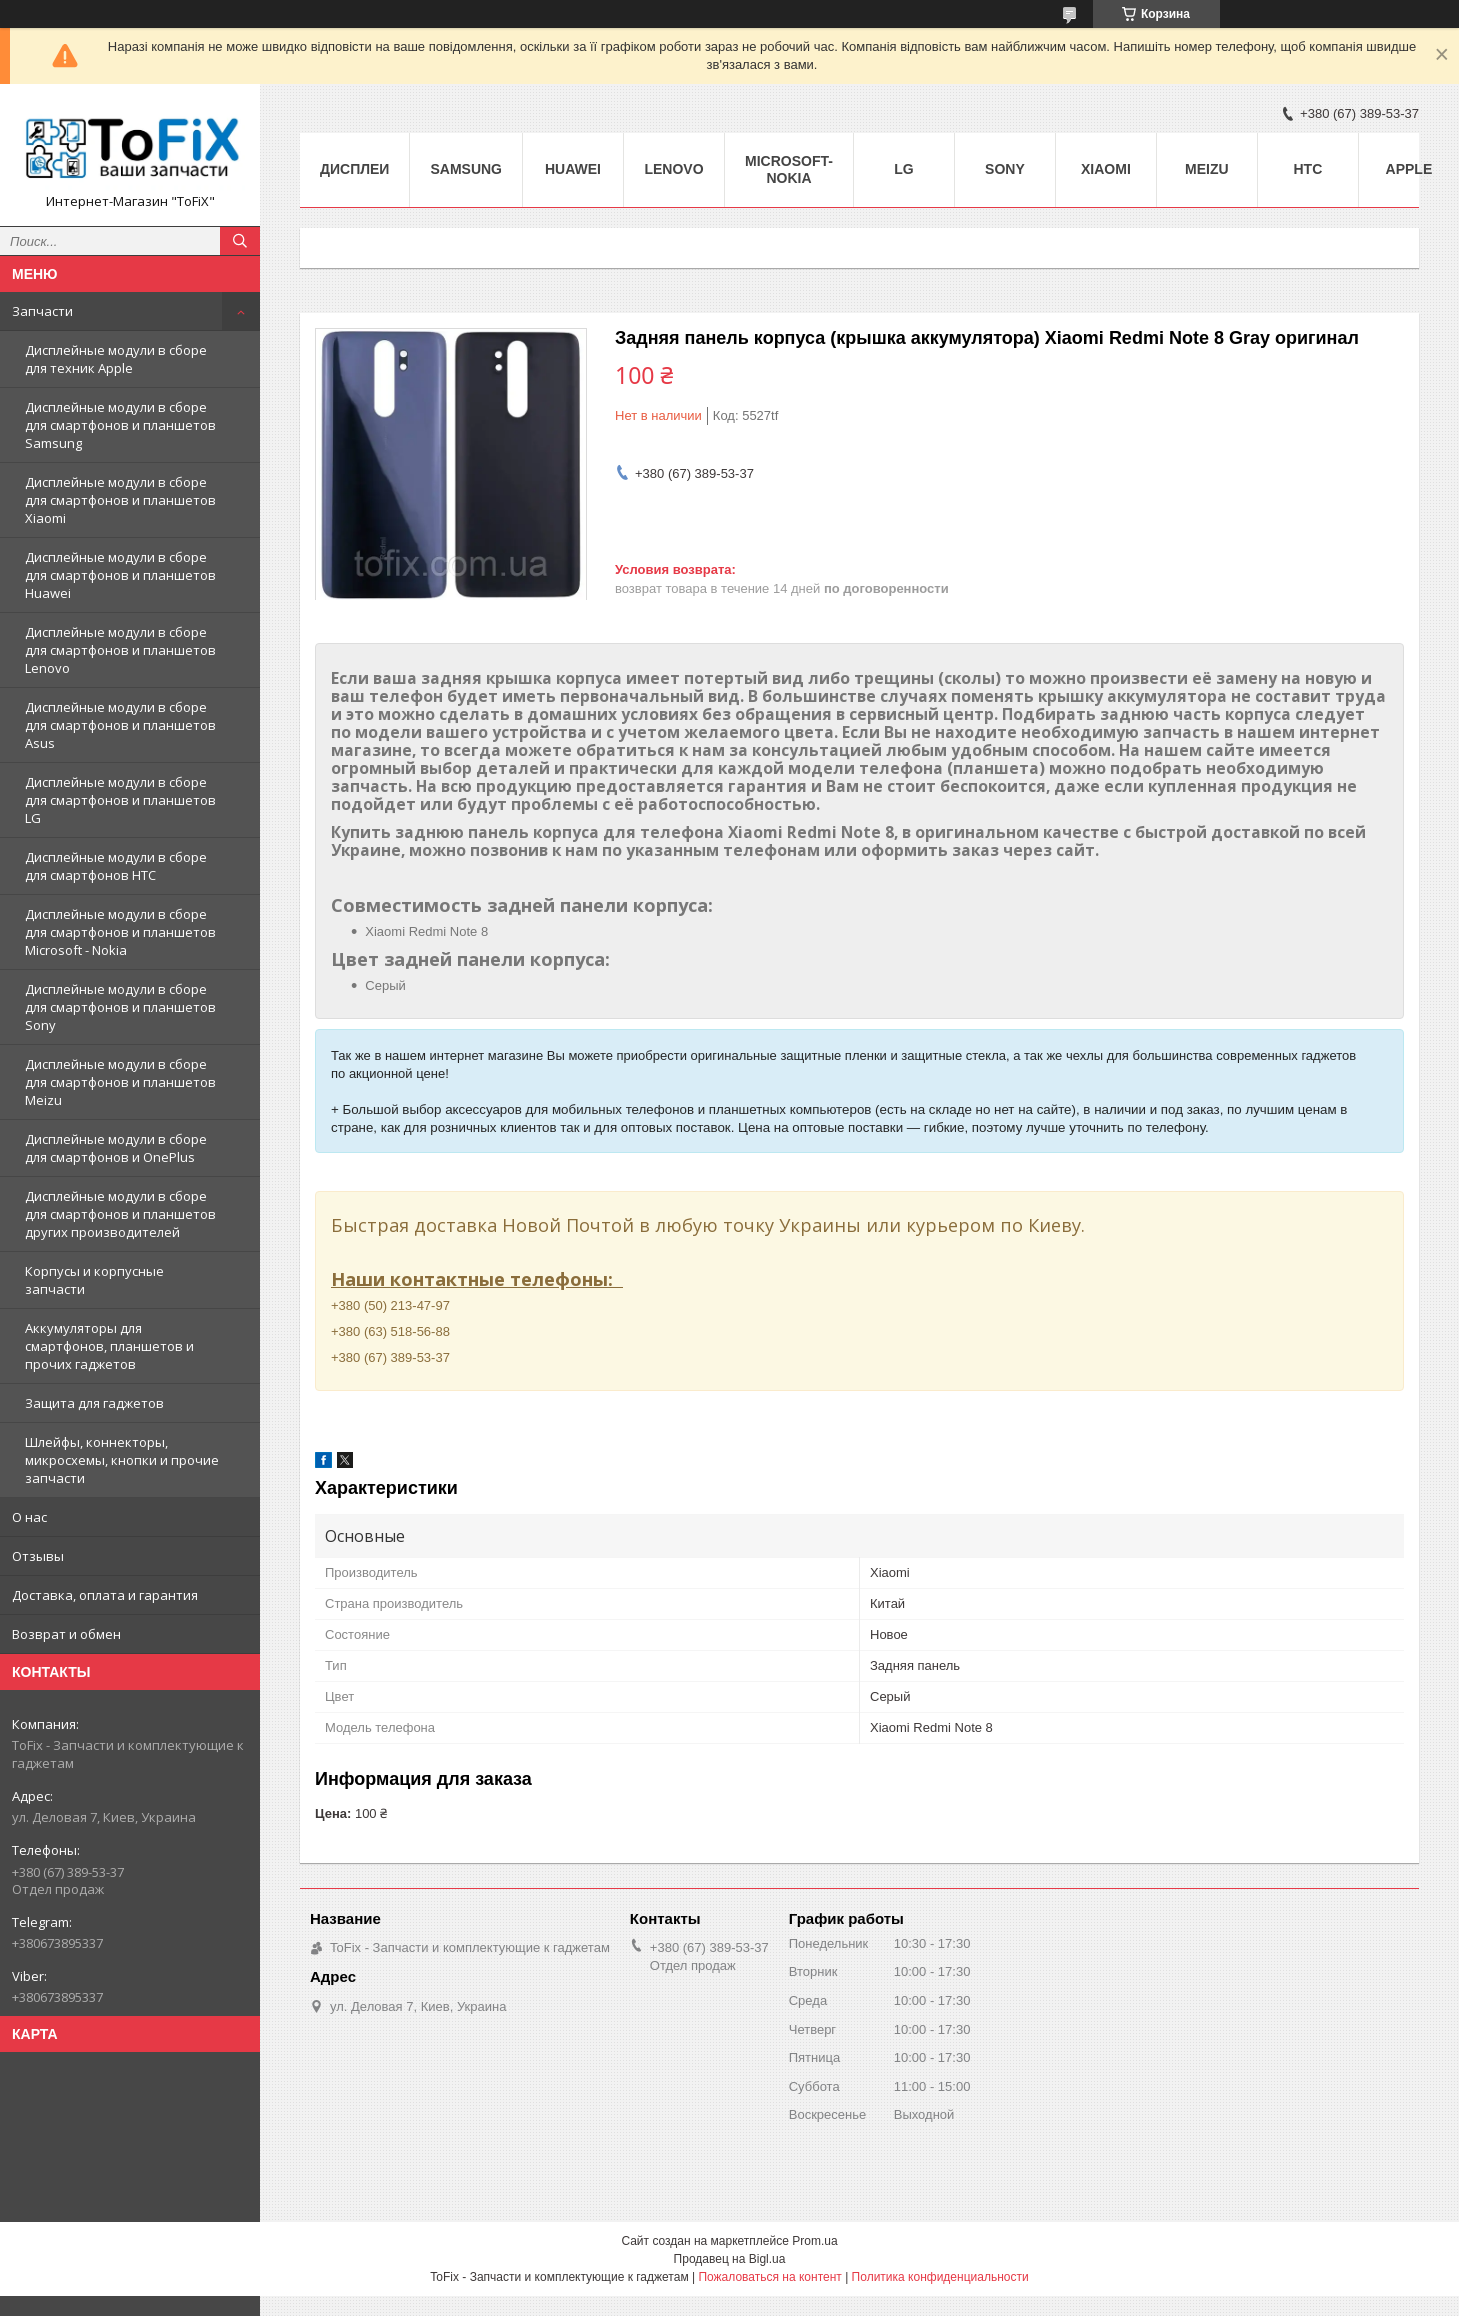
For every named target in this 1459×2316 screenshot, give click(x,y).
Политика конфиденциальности (940, 2277)
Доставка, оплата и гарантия (105, 1595)
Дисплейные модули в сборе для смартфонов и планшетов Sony (120, 1007)
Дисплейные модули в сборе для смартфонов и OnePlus (116, 1148)
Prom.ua (814, 2241)
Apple (1409, 169)
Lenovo (673, 169)
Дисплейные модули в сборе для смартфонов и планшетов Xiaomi (120, 500)
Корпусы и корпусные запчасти (94, 1280)
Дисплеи (354, 169)
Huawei (573, 169)
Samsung (466, 169)
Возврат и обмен (66, 1634)
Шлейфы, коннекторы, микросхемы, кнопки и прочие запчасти (122, 1460)
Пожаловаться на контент (769, 2277)
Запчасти (42, 311)
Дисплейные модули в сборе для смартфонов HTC (116, 866)
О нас (29, 1517)
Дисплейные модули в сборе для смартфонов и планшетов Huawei (120, 575)
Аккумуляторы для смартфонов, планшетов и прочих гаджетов (109, 1346)
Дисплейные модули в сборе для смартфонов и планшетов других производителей (120, 1214)
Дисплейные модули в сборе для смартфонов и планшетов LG (120, 800)
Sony (1005, 169)
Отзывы (38, 1556)
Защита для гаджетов (94, 1403)
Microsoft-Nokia (789, 169)
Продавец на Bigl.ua (730, 2259)
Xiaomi (1106, 169)
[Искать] (240, 241)
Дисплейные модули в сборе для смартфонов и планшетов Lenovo (120, 650)
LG (903, 169)
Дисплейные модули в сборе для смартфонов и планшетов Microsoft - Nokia (120, 932)
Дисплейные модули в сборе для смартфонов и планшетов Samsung (120, 425)
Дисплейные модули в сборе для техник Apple (116, 359)
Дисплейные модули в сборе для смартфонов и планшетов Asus (120, 725)
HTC (1308, 169)
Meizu (1207, 169)
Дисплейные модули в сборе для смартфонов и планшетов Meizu (120, 1082)
